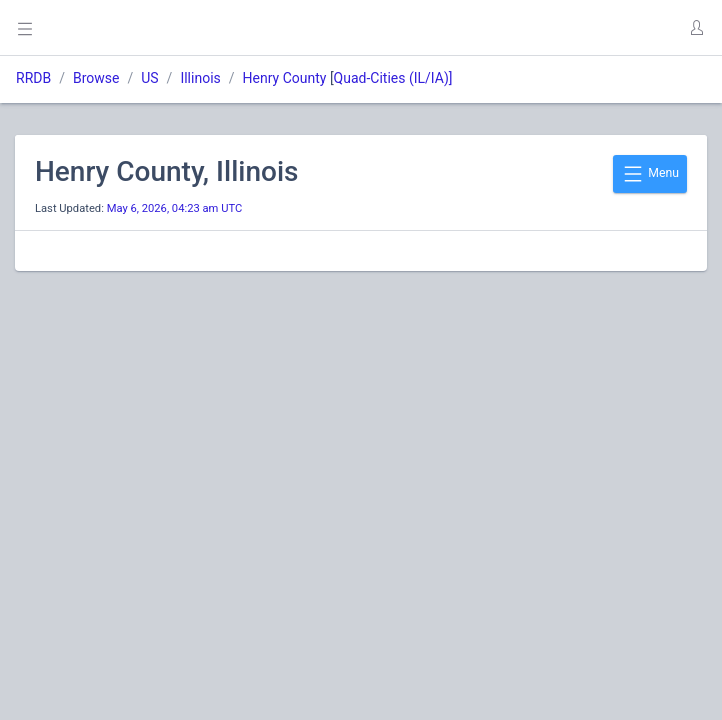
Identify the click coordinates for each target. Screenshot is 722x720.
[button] (696, 28)
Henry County (285, 78)
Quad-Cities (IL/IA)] (393, 78)
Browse (96, 78)
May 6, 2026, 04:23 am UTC (175, 208)
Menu (650, 174)
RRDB (33, 78)
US (149, 78)
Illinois (200, 78)
